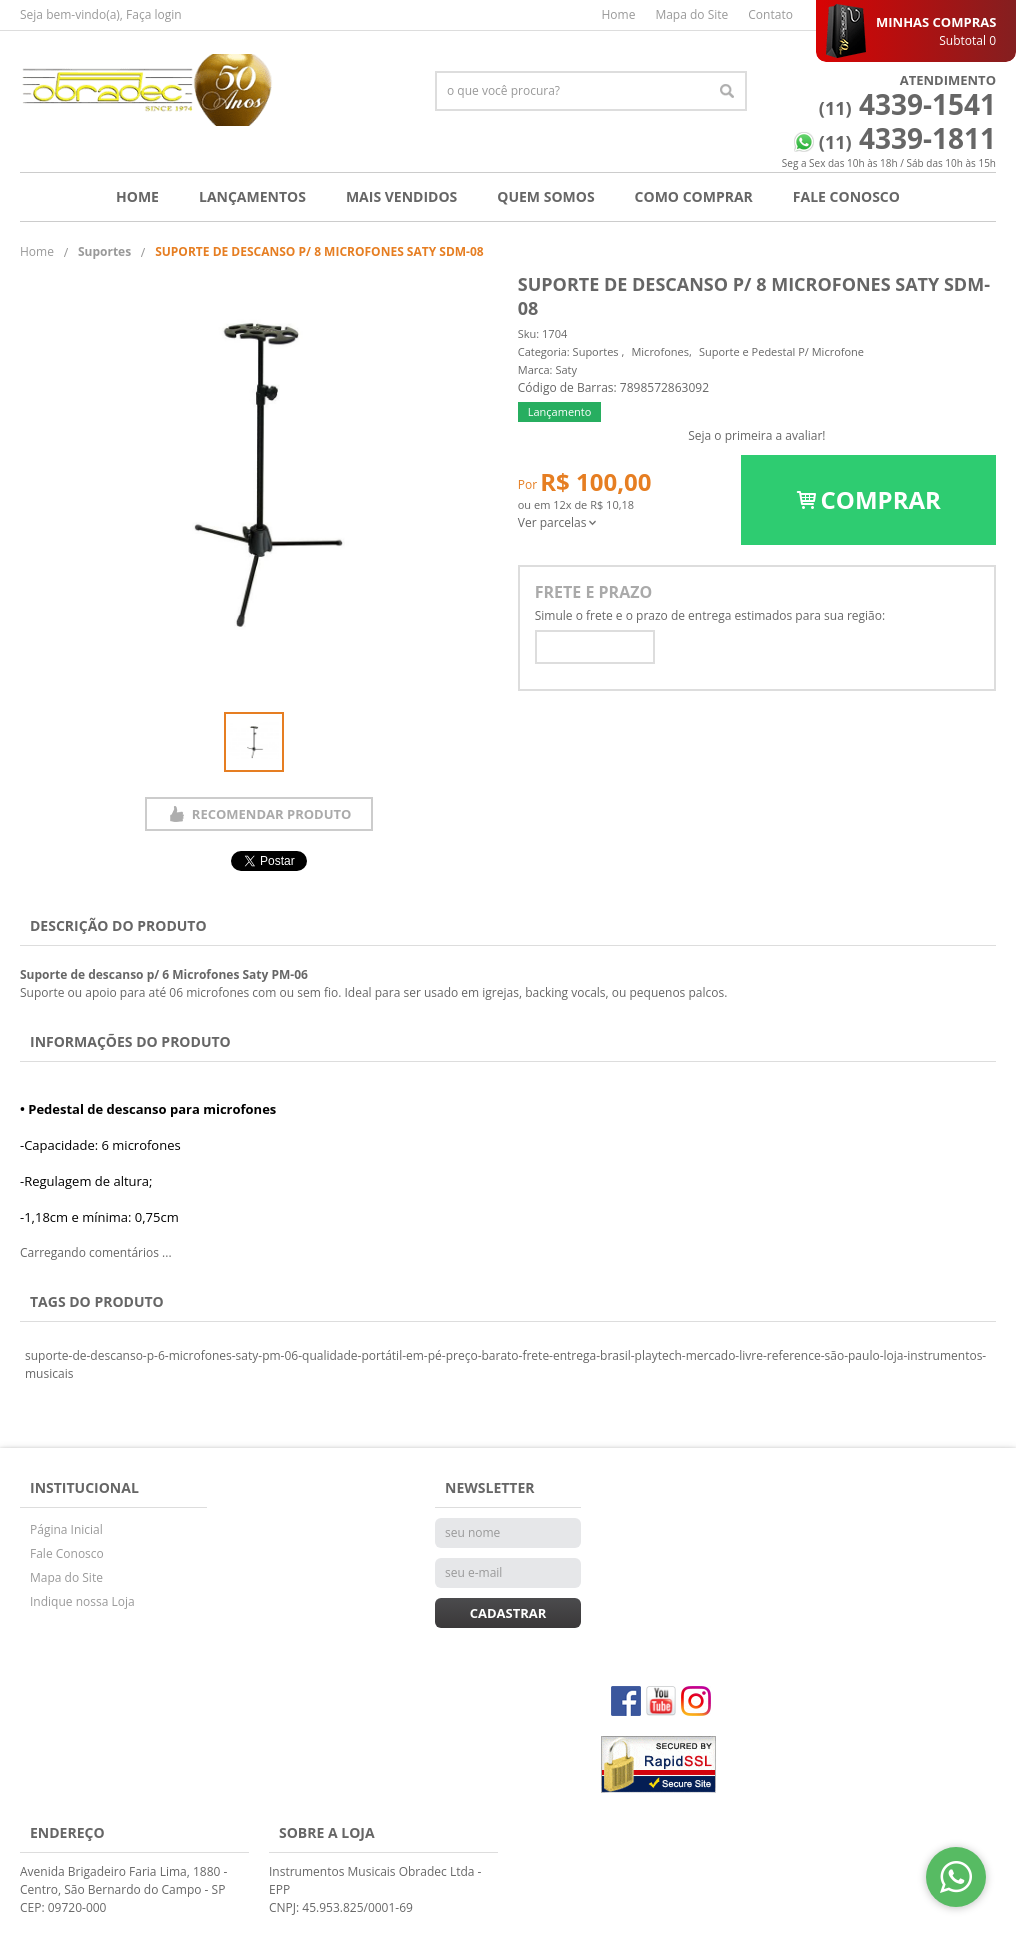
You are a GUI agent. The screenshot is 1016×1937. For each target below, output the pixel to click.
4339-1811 (907, 138)
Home (618, 14)
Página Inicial (66, 1529)
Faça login (154, 14)
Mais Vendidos (401, 196)
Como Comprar (694, 196)
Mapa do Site (691, 14)
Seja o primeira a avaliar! (756, 435)
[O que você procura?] (727, 91)
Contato (770, 14)
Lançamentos (252, 196)
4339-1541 (907, 104)
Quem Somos (545, 196)
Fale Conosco (846, 196)
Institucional (84, 1487)
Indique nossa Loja (82, 1601)
